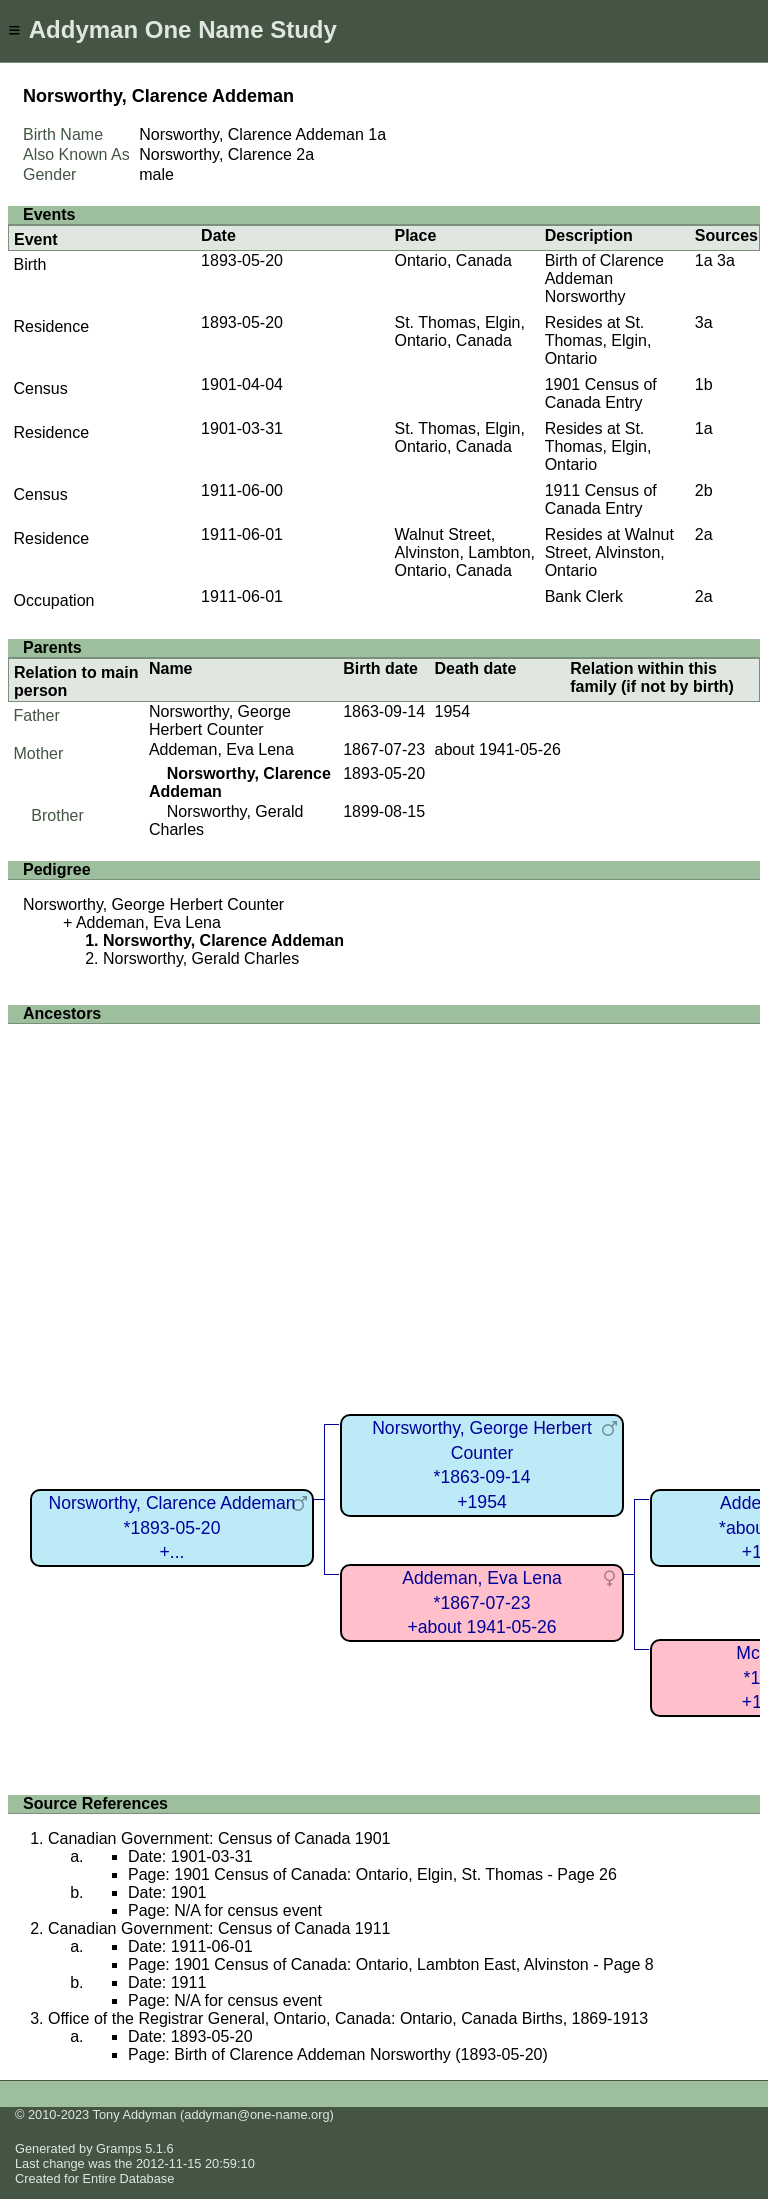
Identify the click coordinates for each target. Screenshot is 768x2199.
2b (704, 490)
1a (377, 134)
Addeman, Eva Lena (221, 749)
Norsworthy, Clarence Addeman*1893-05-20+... (171, 1527)
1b (704, 384)
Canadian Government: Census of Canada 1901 (219, 1838)
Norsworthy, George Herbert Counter (220, 720)
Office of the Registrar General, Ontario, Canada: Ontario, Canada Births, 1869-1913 (348, 2018)
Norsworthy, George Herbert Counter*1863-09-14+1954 (482, 1465)
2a (305, 154)
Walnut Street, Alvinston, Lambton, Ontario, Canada (464, 552)
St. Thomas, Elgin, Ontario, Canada (459, 331)
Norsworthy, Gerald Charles (201, 958)
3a (726, 260)
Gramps (119, 2148)
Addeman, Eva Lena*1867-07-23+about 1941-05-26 (481, 1602)
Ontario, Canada (452, 260)
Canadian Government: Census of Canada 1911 (219, 1928)
